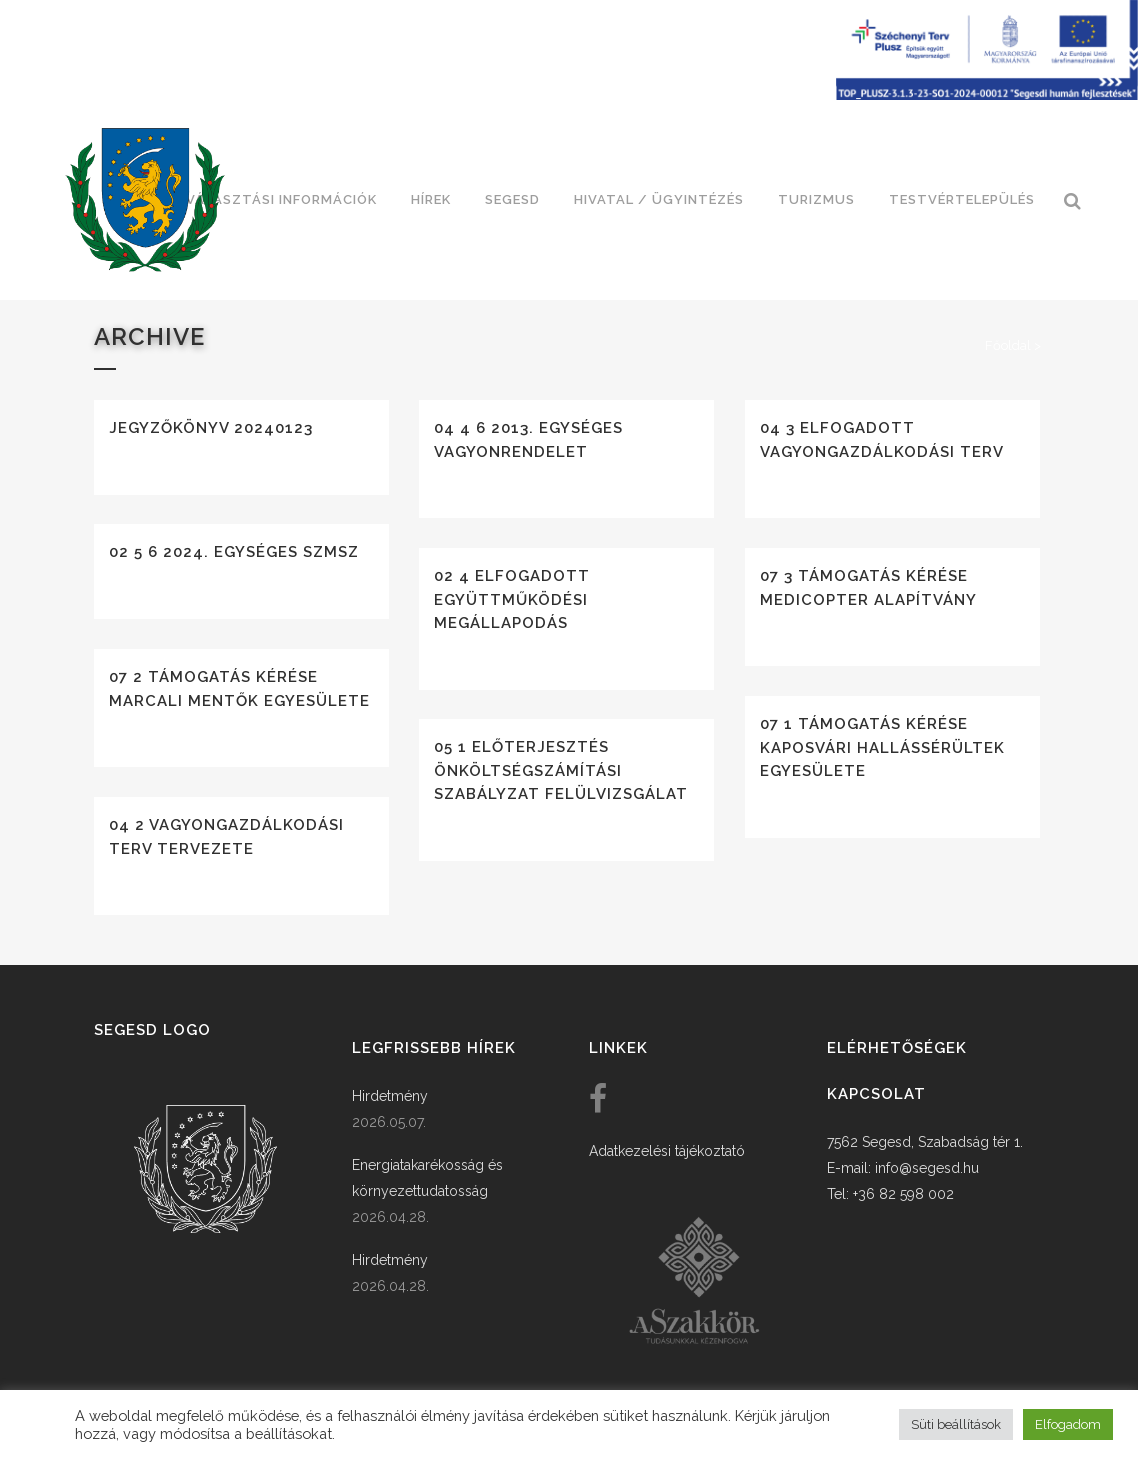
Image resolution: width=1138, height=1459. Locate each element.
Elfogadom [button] (1068, 1424)
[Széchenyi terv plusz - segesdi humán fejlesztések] (987, 95)
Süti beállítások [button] (956, 1424)
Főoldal (1008, 345)
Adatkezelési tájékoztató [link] (667, 1151)
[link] (145, 200)
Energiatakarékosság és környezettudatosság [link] (427, 1178)
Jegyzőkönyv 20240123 (211, 428)
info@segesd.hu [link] (927, 1168)
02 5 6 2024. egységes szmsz (234, 552)
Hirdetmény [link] (390, 1096)
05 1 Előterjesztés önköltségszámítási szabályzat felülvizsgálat (561, 770)
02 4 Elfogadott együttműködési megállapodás (512, 599)
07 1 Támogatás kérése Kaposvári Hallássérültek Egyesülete (882, 747)
